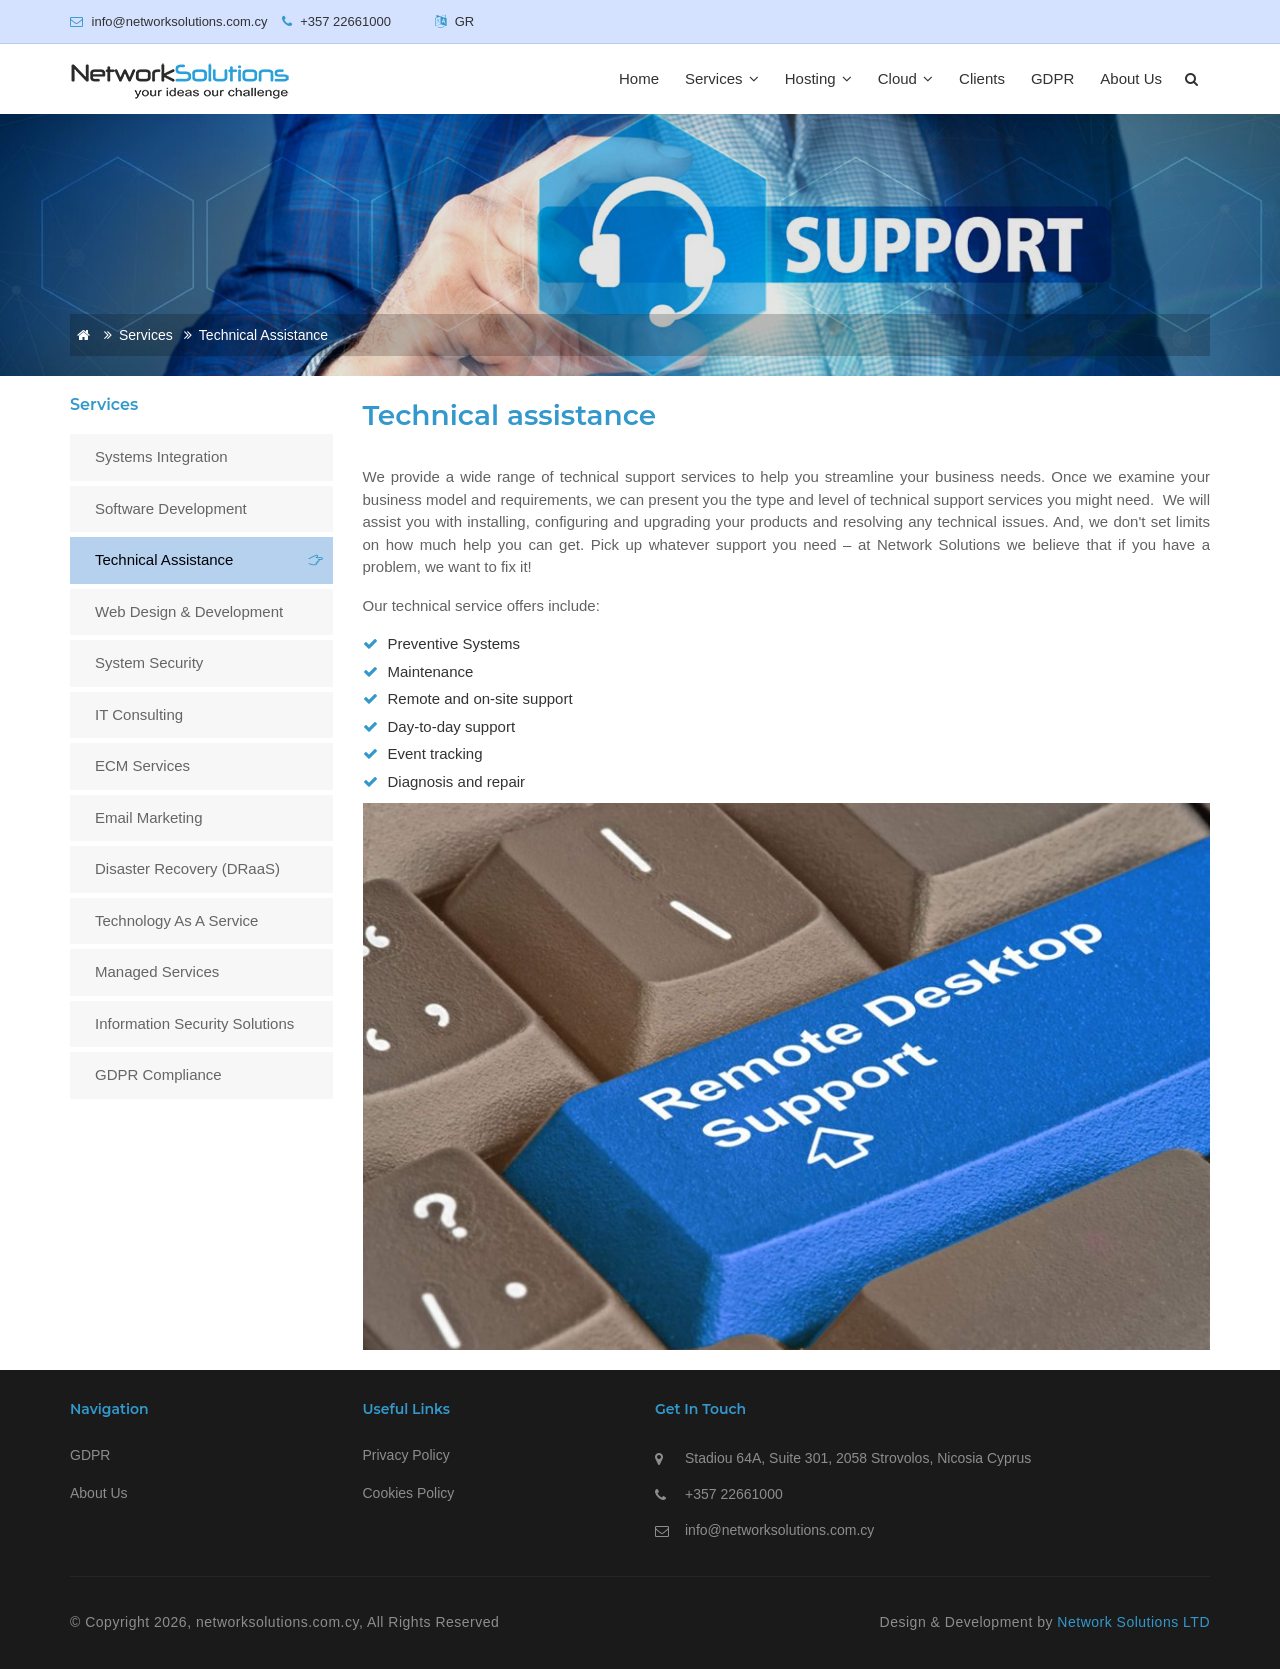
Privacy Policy (406, 1455)
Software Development (171, 508)
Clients (982, 78)
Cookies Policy (409, 1493)
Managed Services (157, 971)
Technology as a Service (176, 920)
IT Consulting (139, 714)
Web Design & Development (189, 611)
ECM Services (142, 765)
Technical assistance (164, 559)
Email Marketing (149, 817)
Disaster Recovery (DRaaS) (187, 868)
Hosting (818, 78)
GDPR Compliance (158, 1074)
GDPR (1052, 78)
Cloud (905, 78)
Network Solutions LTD (1133, 1622)
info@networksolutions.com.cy (779, 1530)
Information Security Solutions (194, 1023)
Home (639, 78)
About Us (1131, 78)
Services (722, 78)
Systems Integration (161, 456)
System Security (149, 662)
